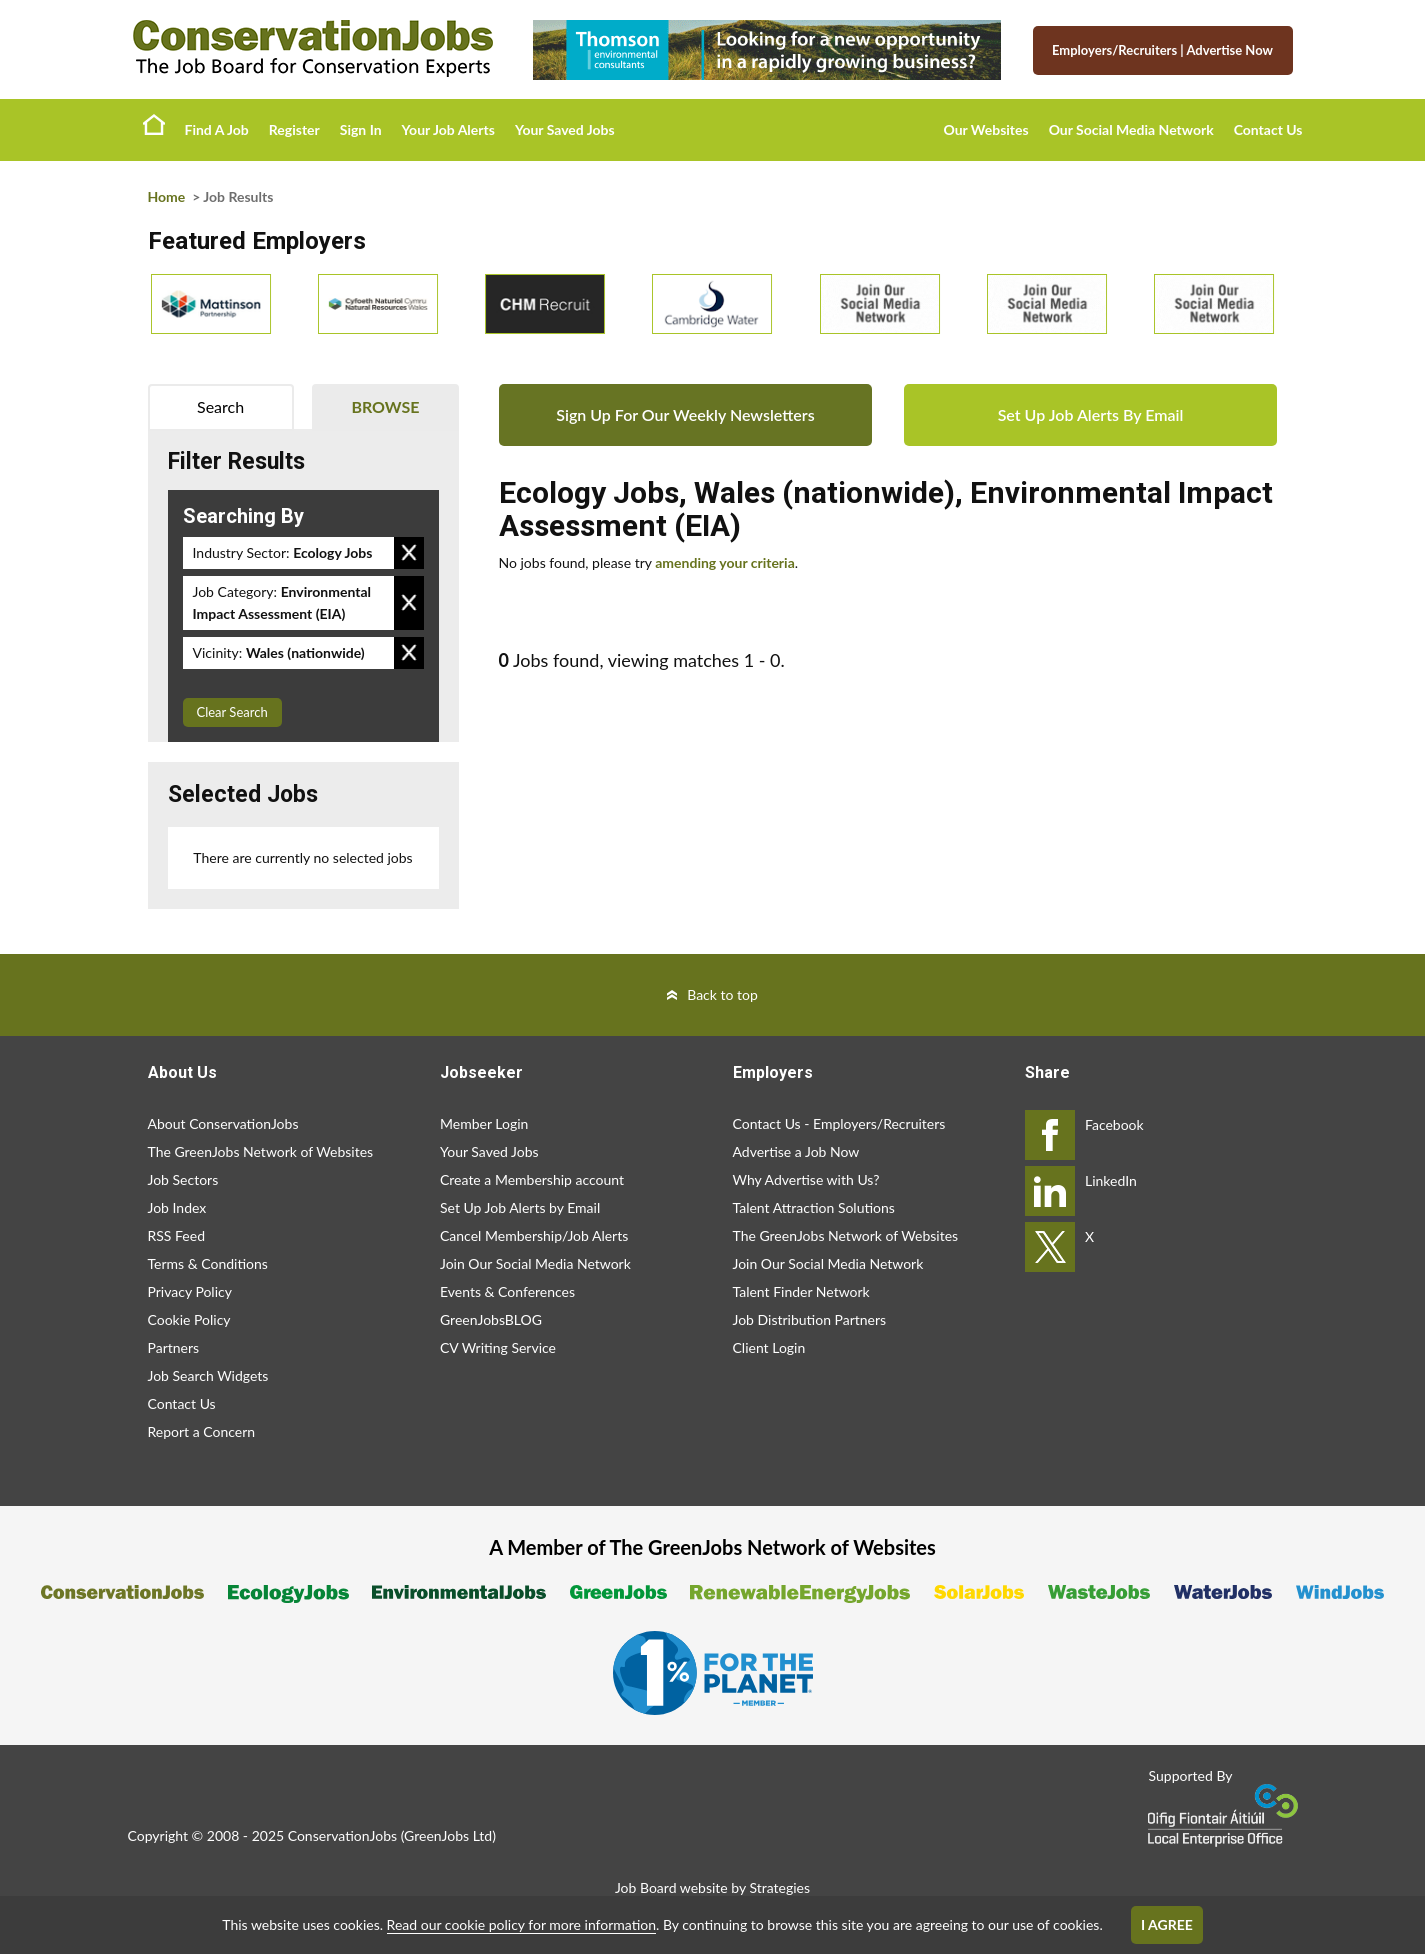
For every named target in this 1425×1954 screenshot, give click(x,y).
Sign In (361, 129)
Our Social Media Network (1131, 129)
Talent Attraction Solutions (814, 1207)
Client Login (769, 1347)
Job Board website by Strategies (712, 1887)
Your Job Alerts (448, 129)
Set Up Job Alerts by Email (520, 1207)
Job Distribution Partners (810, 1319)
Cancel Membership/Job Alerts (534, 1235)
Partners (174, 1347)
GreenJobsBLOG (491, 1319)
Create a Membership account (532, 1179)
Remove (409, 553)
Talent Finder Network (801, 1291)
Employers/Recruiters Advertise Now (1162, 50)
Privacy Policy (190, 1291)
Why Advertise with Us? (806, 1179)
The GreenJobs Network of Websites (261, 1151)
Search (220, 406)
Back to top (722, 994)
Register (294, 129)
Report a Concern (202, 1431)
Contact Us (1268, 129)
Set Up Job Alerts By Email (1091, 414)
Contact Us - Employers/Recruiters (839, 1123)
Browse (385, 406)
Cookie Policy (189, 1319)
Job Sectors (183, 1179)
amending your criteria (725, 562)
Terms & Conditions (208, 1263)
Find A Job (217, 129)
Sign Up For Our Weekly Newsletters (685, 414)
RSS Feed (176, 1235)
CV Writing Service (498, 1347)
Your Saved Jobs (565, 129)
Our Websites (986, 129)
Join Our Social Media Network (535, 1263)
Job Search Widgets (208, 1375)
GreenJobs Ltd (448, 1835)
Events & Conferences (507, 1291)
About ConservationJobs (223, 1123)
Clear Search (232, 712)
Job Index (177, 1207)
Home (154, 124)
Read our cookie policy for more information (521, 1924)
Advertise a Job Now (796, 1151)
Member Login (484, 1123)
